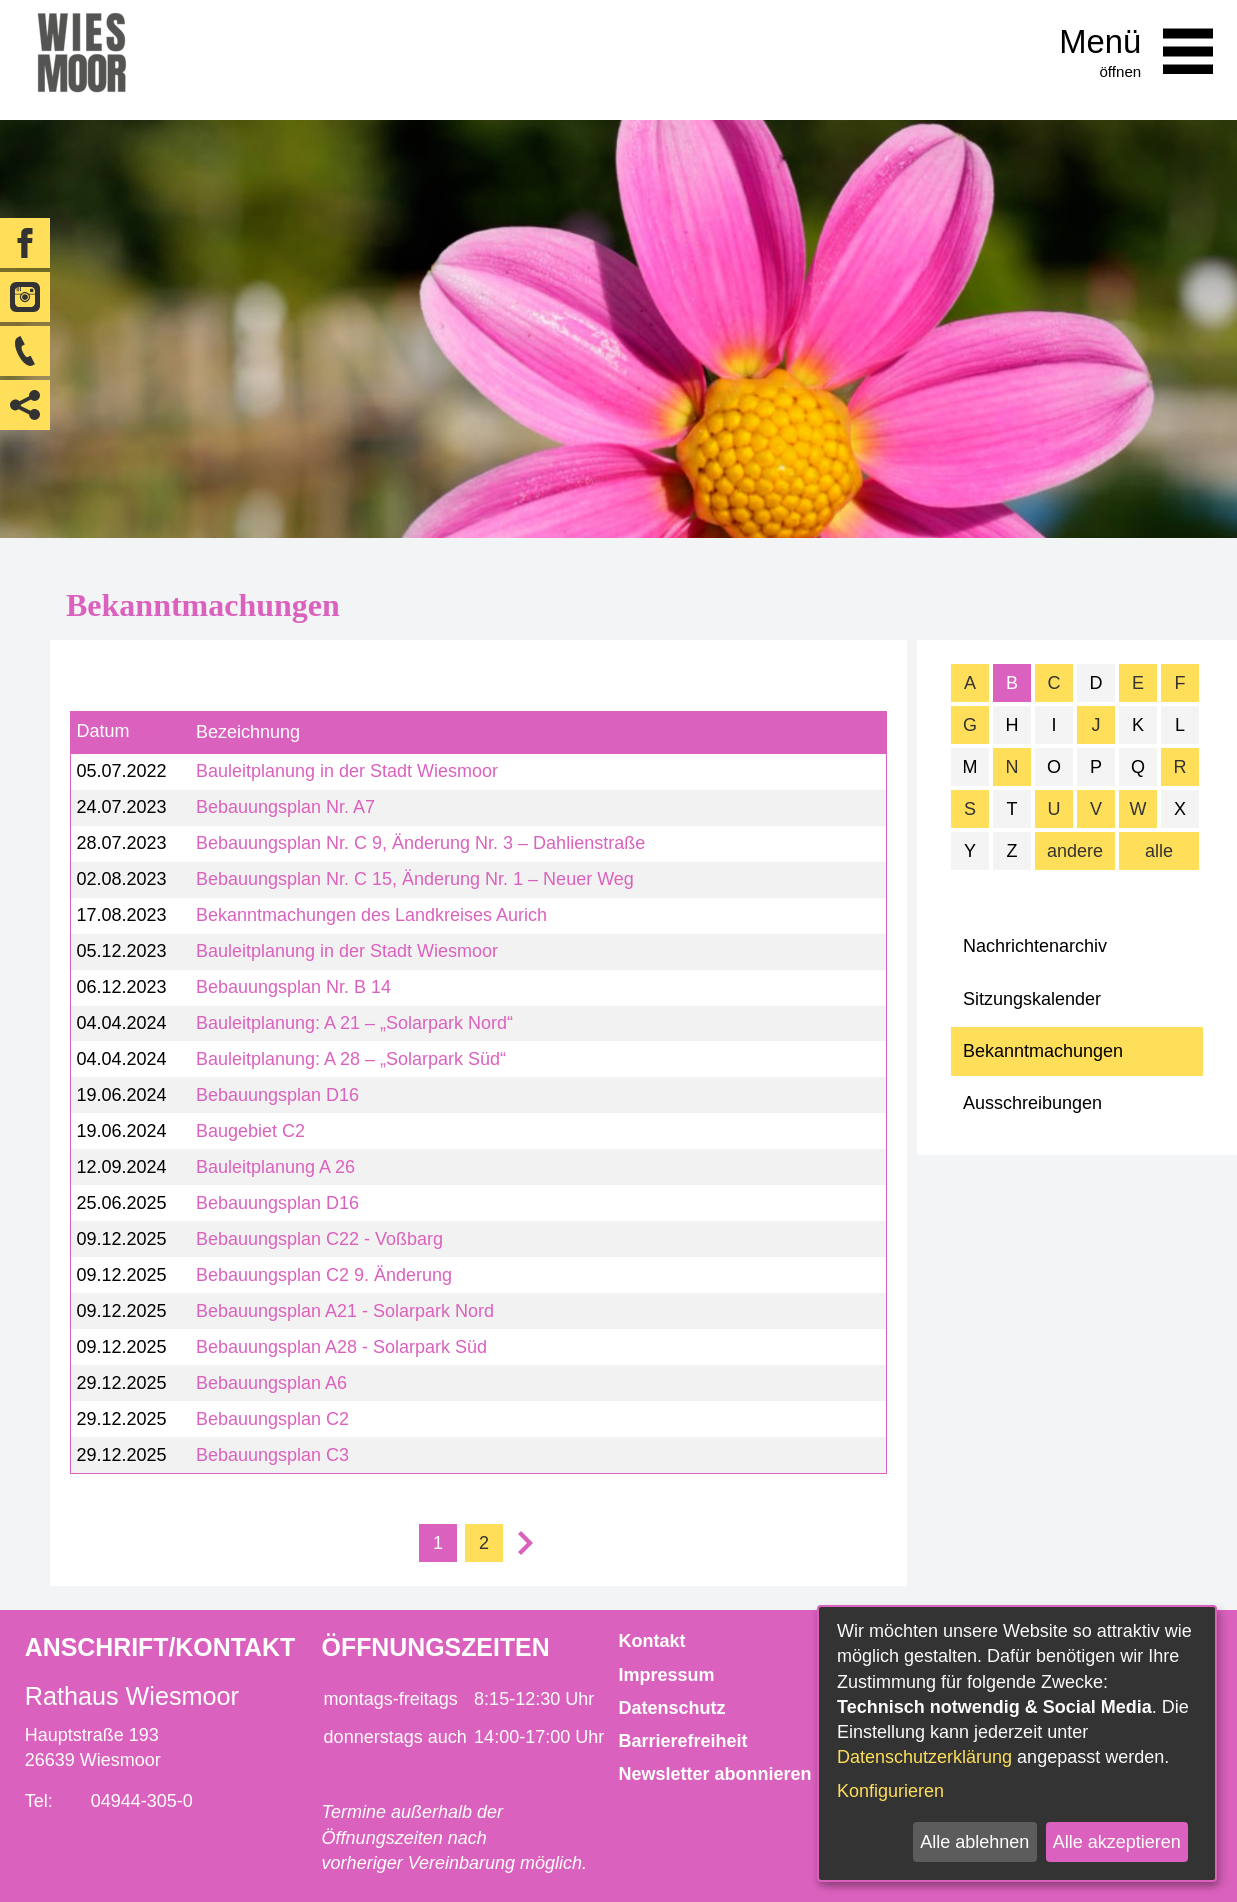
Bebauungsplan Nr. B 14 (293, 987)
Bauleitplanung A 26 (275, 1167)
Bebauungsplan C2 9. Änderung (324, 1275)
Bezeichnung (248, 732)
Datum (102, 732)
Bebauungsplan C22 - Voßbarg (319, 1239)
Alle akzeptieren (1117, 1842)
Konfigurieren (890, 1791)
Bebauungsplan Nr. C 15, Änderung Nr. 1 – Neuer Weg (415, 879)
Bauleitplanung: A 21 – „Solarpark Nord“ (354, 1023)
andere (1075, 851)
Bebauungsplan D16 (277, 1095)
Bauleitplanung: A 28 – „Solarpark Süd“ (351, 1059)
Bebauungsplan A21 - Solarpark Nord (345, 1311)
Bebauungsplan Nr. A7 (285, 807)
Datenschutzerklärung (924, 1757)
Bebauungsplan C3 (272, 1455)
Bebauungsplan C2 (272, 1419)
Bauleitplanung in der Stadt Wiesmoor (347, 771)
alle (1159, 851)
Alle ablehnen (974, 1842)
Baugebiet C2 (250, 1131)
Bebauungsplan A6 (271, 1383)
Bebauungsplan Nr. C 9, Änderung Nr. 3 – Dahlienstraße (420, 843)
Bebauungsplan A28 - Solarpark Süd (341, 1347)
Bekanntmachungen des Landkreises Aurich (371, 915)
